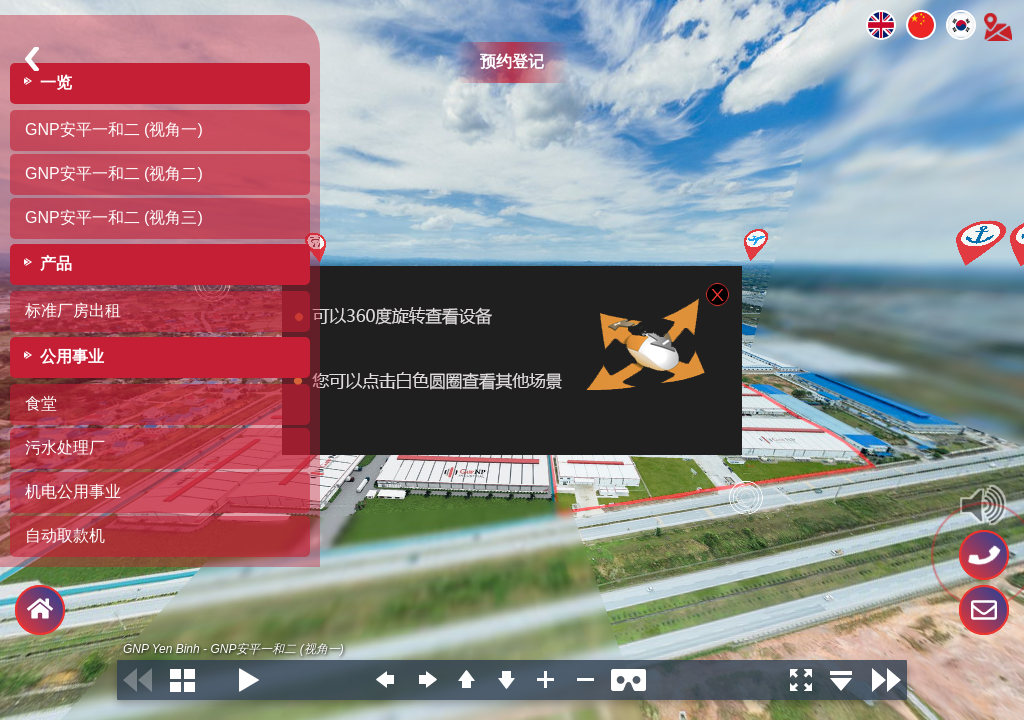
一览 (56, 82)
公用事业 (72, 356)
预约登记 (512, 61)
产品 (56, 263)
